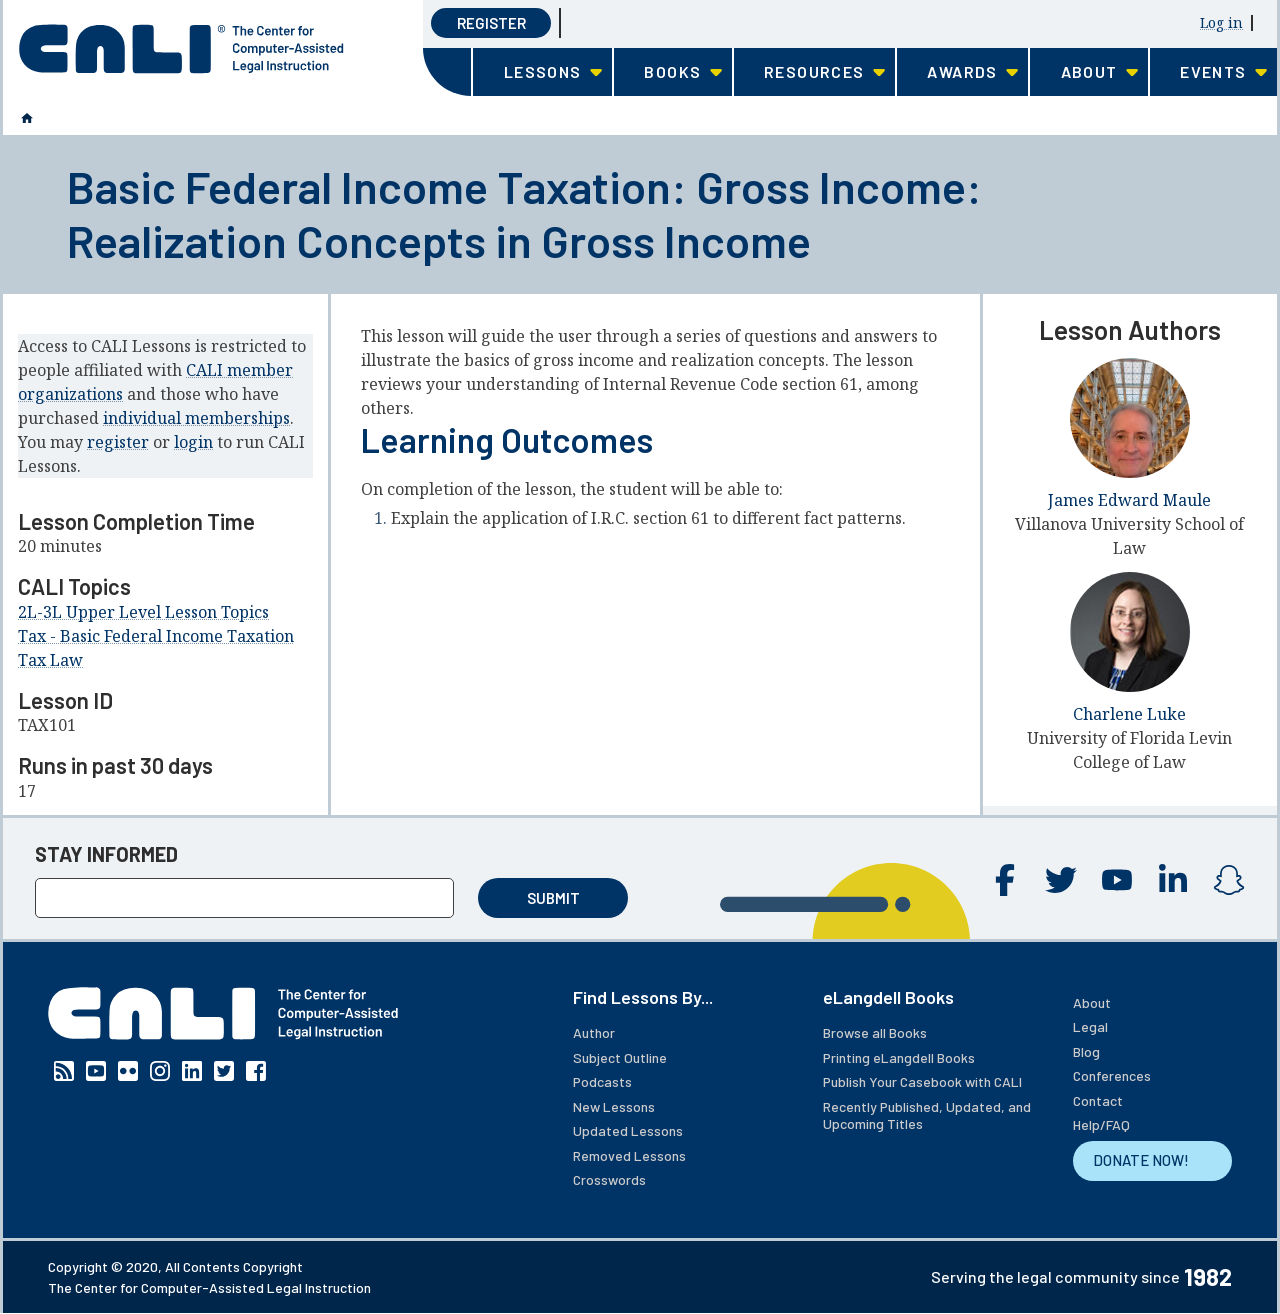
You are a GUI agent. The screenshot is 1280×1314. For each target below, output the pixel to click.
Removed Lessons (629, 1155)
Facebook (1005, 880)
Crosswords (609, 1179)
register (118, 442)
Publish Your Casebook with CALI (922, 1081)
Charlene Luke (1129, 714)
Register (491, 23)
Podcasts (602, 1081)
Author (594, 1032)
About (1092, 1002)
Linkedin (1173, 880)
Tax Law (50, 660)
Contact (1098, 1100)
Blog (1086, 1051)
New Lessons (614, 1106)
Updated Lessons (628, 1130)
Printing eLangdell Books (899, 1057)
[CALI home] (181, 49)
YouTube (1117, 880)
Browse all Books (875, 1032)
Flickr (128, 1071)
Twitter (1061, 880)
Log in (1221, 22)
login (193, 442)
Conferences (1112, 1075)
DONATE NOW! (1141, 1160)
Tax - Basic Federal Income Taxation (156, 636)
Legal (1090, 1026)
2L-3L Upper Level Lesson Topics (143, 612)
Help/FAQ (1101, 1124)
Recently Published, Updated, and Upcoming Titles (927, 1115)
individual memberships (196, 418)
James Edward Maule (1129, 500)
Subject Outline (620, 1057)
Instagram (1229, 880)
